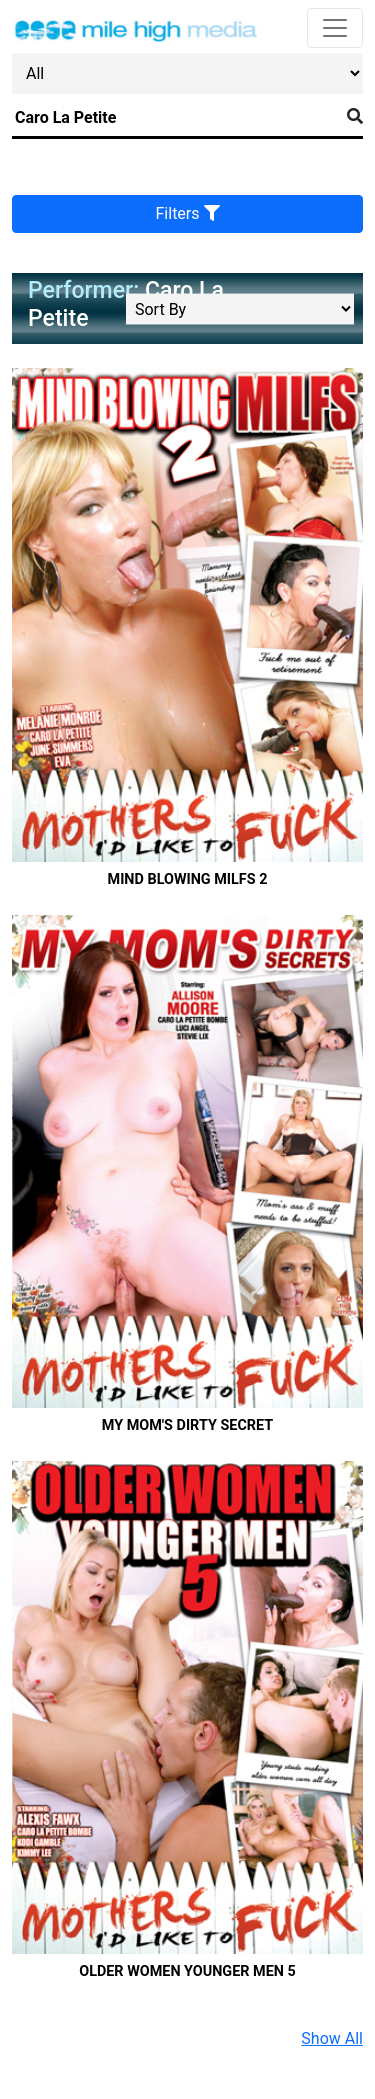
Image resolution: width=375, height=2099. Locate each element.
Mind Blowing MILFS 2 (188, 879)
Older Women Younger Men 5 (187, 1971)
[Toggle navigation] (335, 28)
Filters (188, 213)
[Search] (175, 118)
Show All (332, 2038)
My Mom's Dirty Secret (187, 1425)
